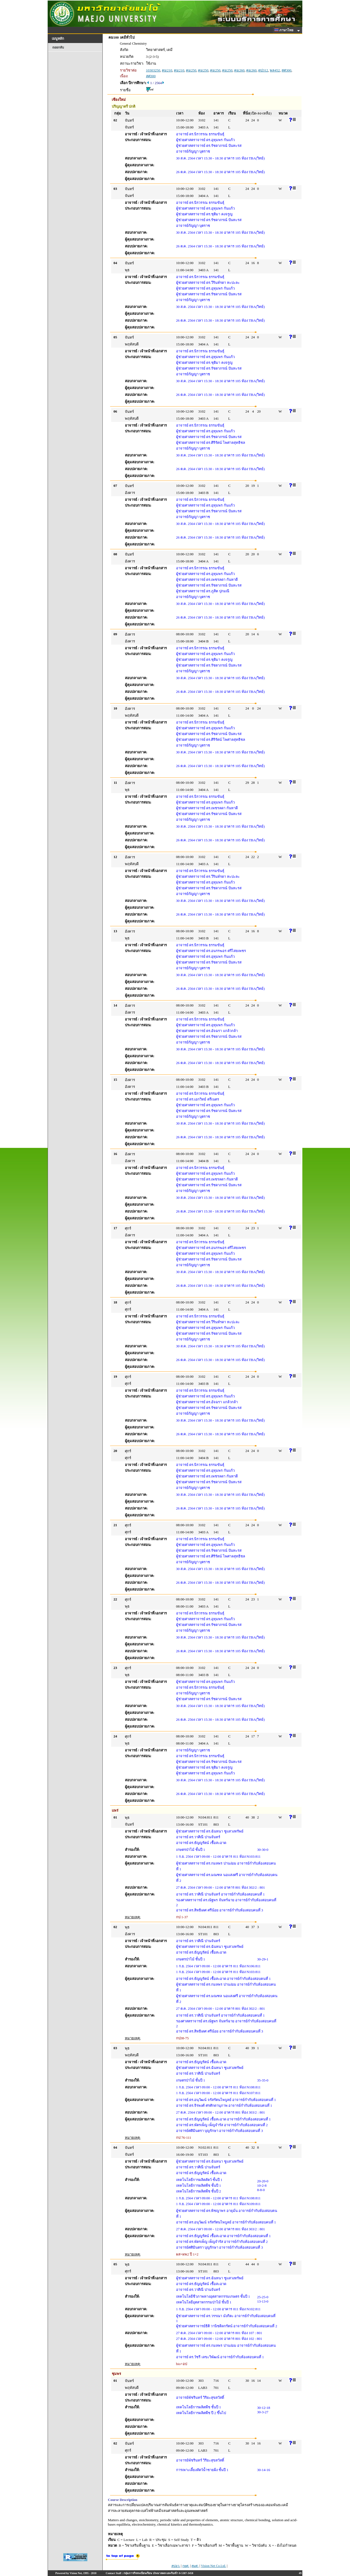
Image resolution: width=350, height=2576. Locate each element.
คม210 (167, 70)
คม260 (239, 70)
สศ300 (286, 70)
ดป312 (263, 70)
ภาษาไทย (284, 30)
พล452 (275, 70)
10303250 (153, 70)
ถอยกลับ (58, 47)
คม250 (191, 70)
